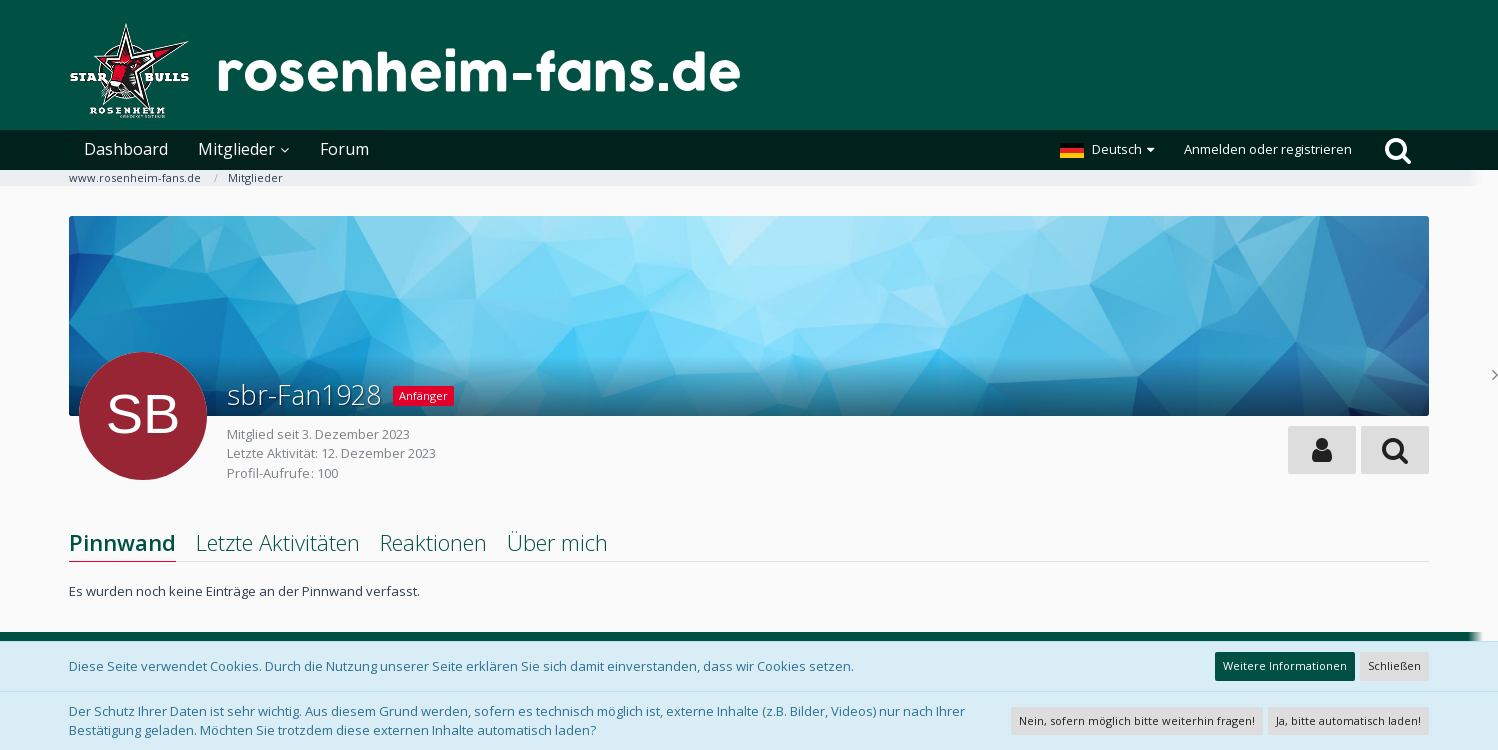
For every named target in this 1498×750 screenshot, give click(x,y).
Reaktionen (433, 542)
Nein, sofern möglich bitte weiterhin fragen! (1137, 720)
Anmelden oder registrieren (1268, 149)
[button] (1107, 150)
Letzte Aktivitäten (278, 542)
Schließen (1394, 665)
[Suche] (1398, 150)
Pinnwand (122, 542)
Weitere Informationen (1285, 665)
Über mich (557, 542)
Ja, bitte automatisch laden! (1348, 720)
